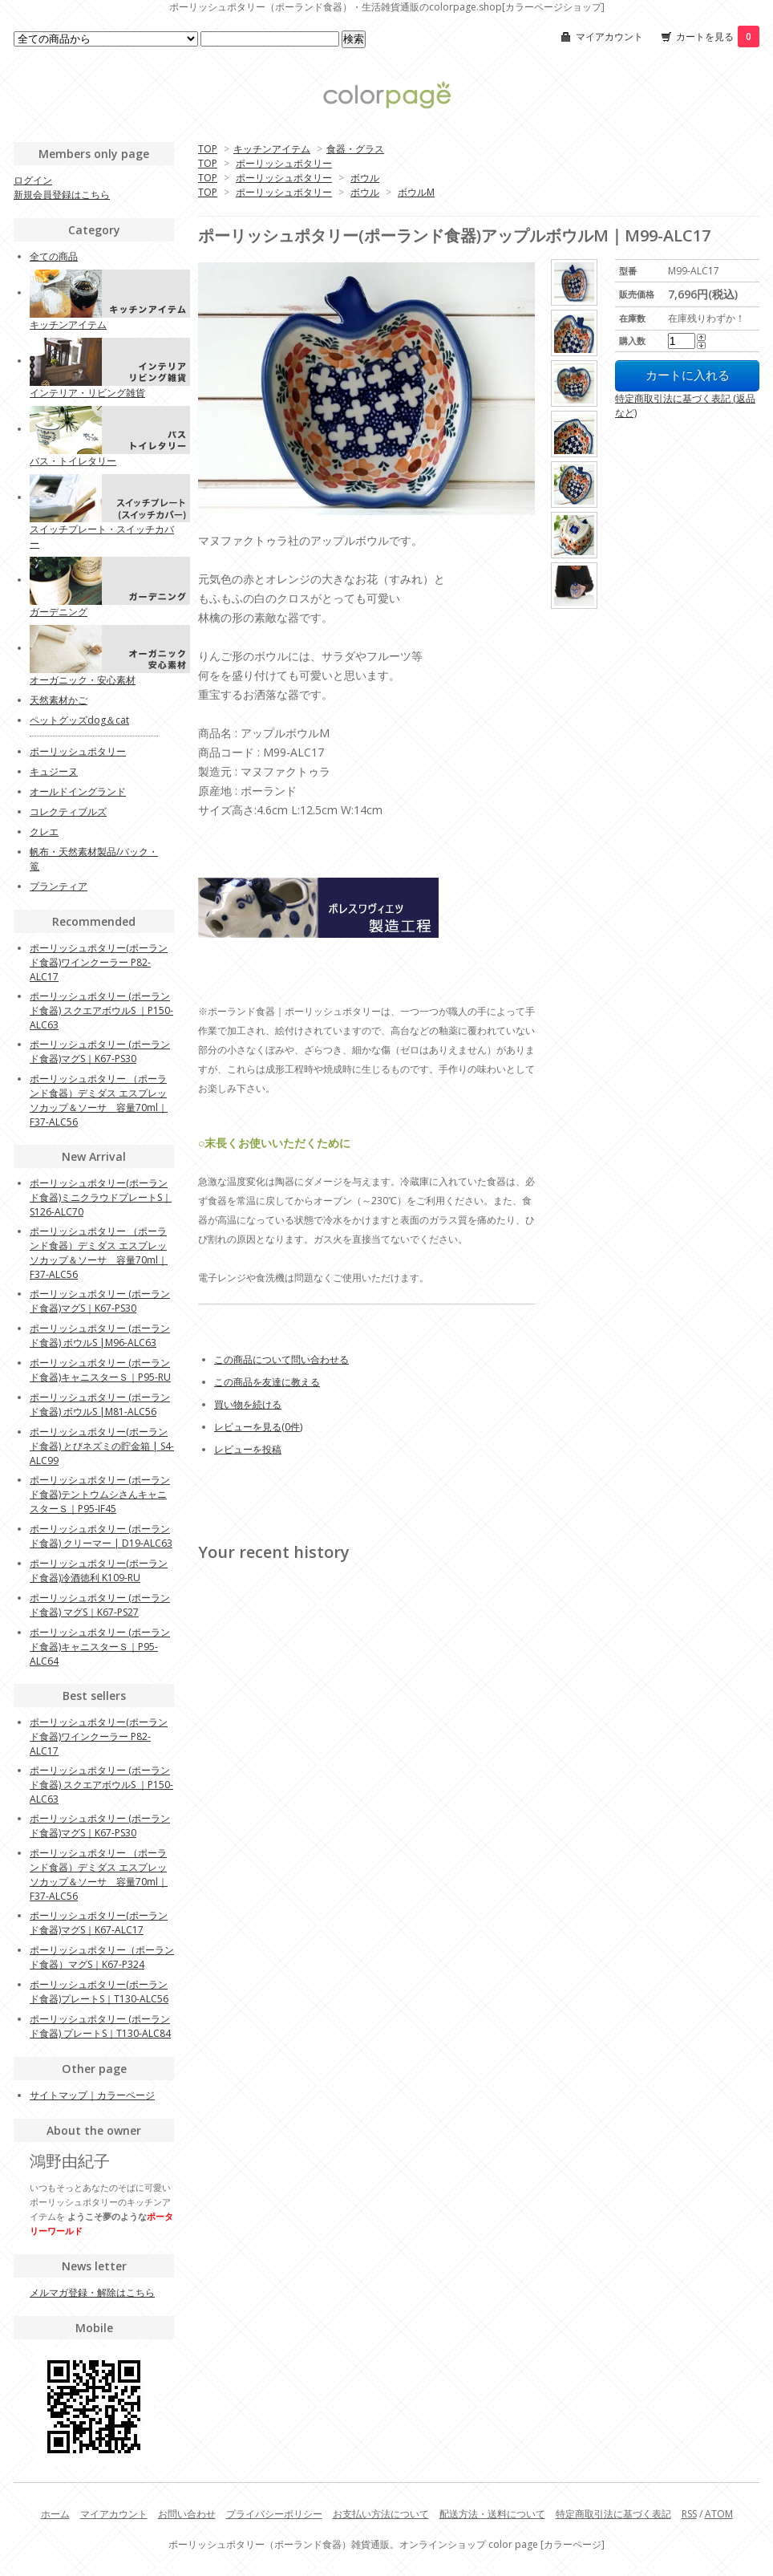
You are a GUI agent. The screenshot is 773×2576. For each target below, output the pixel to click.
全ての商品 (54, 256)
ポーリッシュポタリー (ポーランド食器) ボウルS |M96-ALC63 (100, 1335)
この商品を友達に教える (267, 1382)
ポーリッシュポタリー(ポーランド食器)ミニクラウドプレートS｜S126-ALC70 (101, 1197)
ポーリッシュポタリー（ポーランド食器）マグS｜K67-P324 (102, 1957)
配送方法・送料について (492, 2514)
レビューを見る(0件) (258, 1427)
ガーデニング (58, 612)
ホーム (55, 2514)
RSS (689, 2514)
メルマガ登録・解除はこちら (92, 2292)
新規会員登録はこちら (62, 194)
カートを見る (717, 36)
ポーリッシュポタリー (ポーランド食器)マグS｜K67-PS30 (100, 1051)
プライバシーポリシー (274, 2514)
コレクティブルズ (68, 811)
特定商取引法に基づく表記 (613, 2514)
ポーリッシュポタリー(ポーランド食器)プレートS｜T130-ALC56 (99, 1992)
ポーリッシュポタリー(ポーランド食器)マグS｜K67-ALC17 (99, 1923)
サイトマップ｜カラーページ (92, 2095)
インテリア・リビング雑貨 (87, 393)
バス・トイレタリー (73, 461)
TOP (207, 149)
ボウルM (416, 192)
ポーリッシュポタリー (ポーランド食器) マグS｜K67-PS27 (100, 1605)
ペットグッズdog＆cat (79, 720)
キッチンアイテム (271, 149)
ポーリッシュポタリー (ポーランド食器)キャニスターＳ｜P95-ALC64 (100, 1646)
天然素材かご (58, 700)
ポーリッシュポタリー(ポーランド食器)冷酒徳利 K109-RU (99, 1570)
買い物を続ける (247, 1404)
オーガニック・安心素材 (83, 680)
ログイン (33, 180)
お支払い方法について (381, 2514)
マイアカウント (609, 36)
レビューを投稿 (247, 1449)
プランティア (58, 886)
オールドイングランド (78, 791)
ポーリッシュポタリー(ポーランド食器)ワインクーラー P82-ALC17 (99, 962)
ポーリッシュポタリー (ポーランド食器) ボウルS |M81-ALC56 (100, 1404)
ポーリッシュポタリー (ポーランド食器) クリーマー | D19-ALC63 (101, 1536)
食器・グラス (355, 149)
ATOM (719, 2514)
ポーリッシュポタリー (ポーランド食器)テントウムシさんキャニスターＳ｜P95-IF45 (100, 1494)
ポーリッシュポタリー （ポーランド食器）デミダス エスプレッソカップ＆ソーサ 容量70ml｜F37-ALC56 (99, 1100)
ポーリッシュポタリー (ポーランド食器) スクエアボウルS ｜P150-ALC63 (101, 1010)
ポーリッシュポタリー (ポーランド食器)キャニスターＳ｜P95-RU (100, 1370)
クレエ (44, 831)
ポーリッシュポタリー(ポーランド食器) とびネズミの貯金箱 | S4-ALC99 (102, 1446)
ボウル (364, 178)
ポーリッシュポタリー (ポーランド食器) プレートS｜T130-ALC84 (100, 2026)
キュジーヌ (54, 771)
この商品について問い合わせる (281, 1359)
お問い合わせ (187, 2514)
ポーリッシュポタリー (284, 163)
